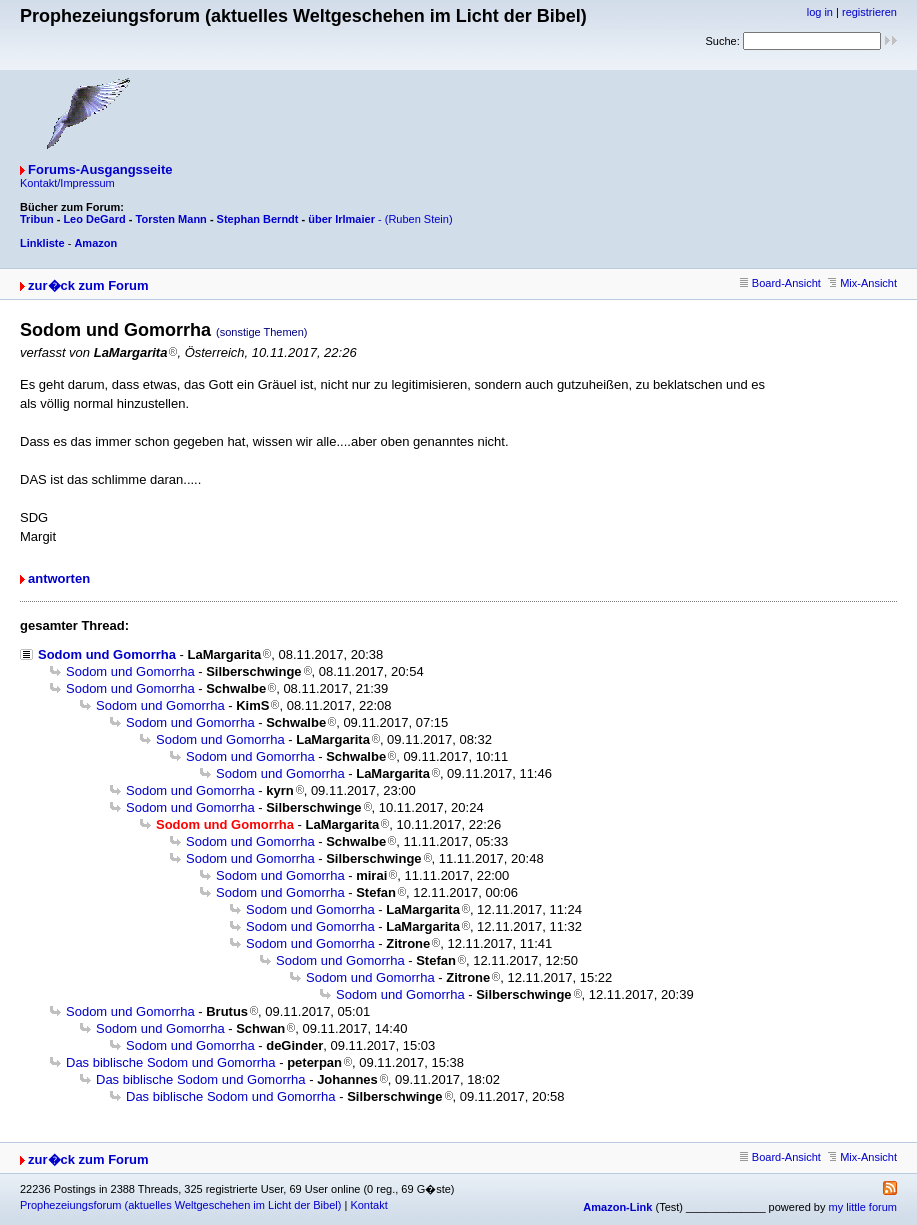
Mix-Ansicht (862, 283)
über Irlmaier (341, 219)
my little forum (863, 1207)
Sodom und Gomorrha (107, 654)
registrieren (869, 12)
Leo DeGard (94, 219)
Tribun (37, 219)
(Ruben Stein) (419, 219)
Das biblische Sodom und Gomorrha (171, 1062)
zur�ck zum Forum (88, 285)
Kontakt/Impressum (67, 183)
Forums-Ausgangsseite (100, 169)
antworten (59, 578)
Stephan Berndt (258, 219)
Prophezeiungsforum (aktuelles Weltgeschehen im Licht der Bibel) (180, 1205)
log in (820, 12)
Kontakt (368, 1205)
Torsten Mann (171, 219)
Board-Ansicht (780, 283)
